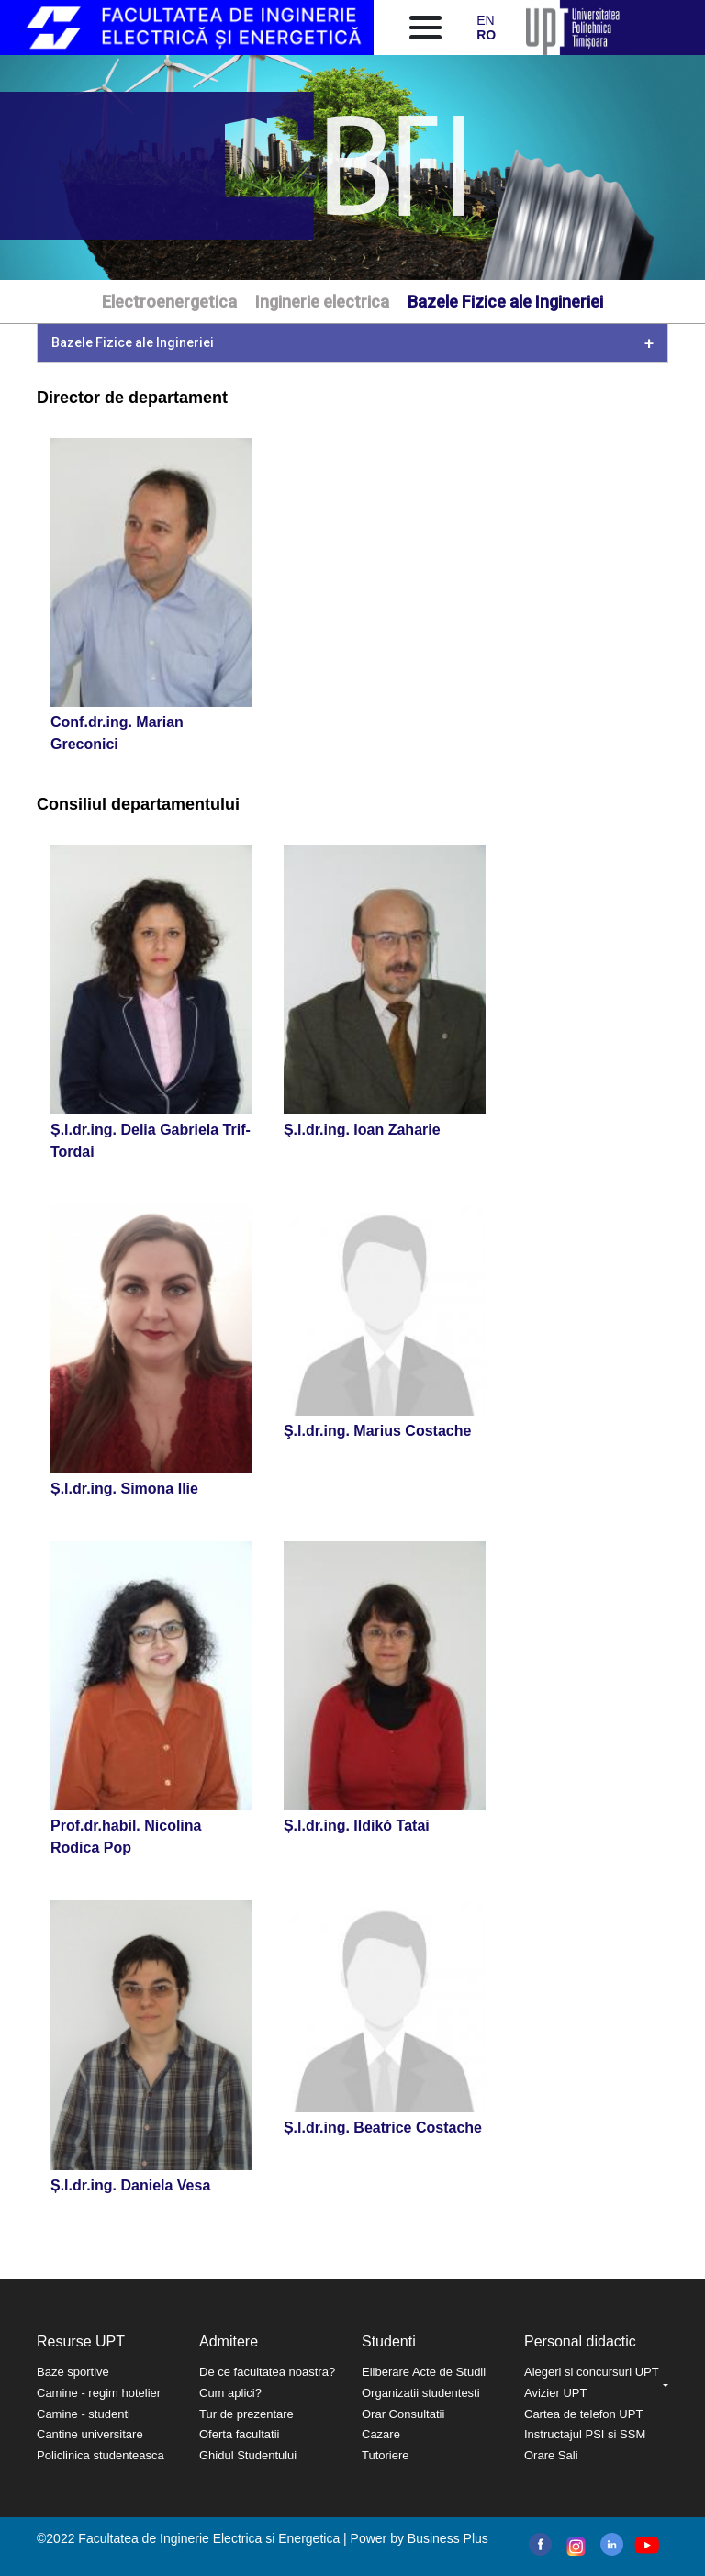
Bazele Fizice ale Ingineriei (505, 301)
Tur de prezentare (246, 2414)
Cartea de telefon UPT (583, 2414)
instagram (574, 2546)
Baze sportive (73, 2372)
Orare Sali (551, 2455)
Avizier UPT (555, 2393)
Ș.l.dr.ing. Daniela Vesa (130, 2185)
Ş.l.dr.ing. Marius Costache (378, 1431)
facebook (540, 2544)
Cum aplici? (230, 2393)
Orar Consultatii (403, 2414)
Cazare (381, 2434)
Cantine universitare (90, 2434)
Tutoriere (385, 2455)
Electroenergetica (169, 301)
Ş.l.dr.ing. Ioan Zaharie (362, 1129)
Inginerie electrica (322, 301)
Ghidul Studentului (248, 2455)
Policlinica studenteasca (100, 2455)
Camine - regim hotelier (99, 2393)
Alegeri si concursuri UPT (591, 2372)
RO (486, 35)
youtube (646, 2545)
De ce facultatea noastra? (267, 2372)
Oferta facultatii (239, 2434)
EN (485, 20)
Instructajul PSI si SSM (584, 2434)
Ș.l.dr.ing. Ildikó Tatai (357, 1825)
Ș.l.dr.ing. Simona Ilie (124, 1488)
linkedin (611, 2544)
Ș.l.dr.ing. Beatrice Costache (383, 2127)
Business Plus (448, 2538)
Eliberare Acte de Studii (424, 2372)
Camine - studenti (83, 2414)
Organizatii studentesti (421, 2393)
